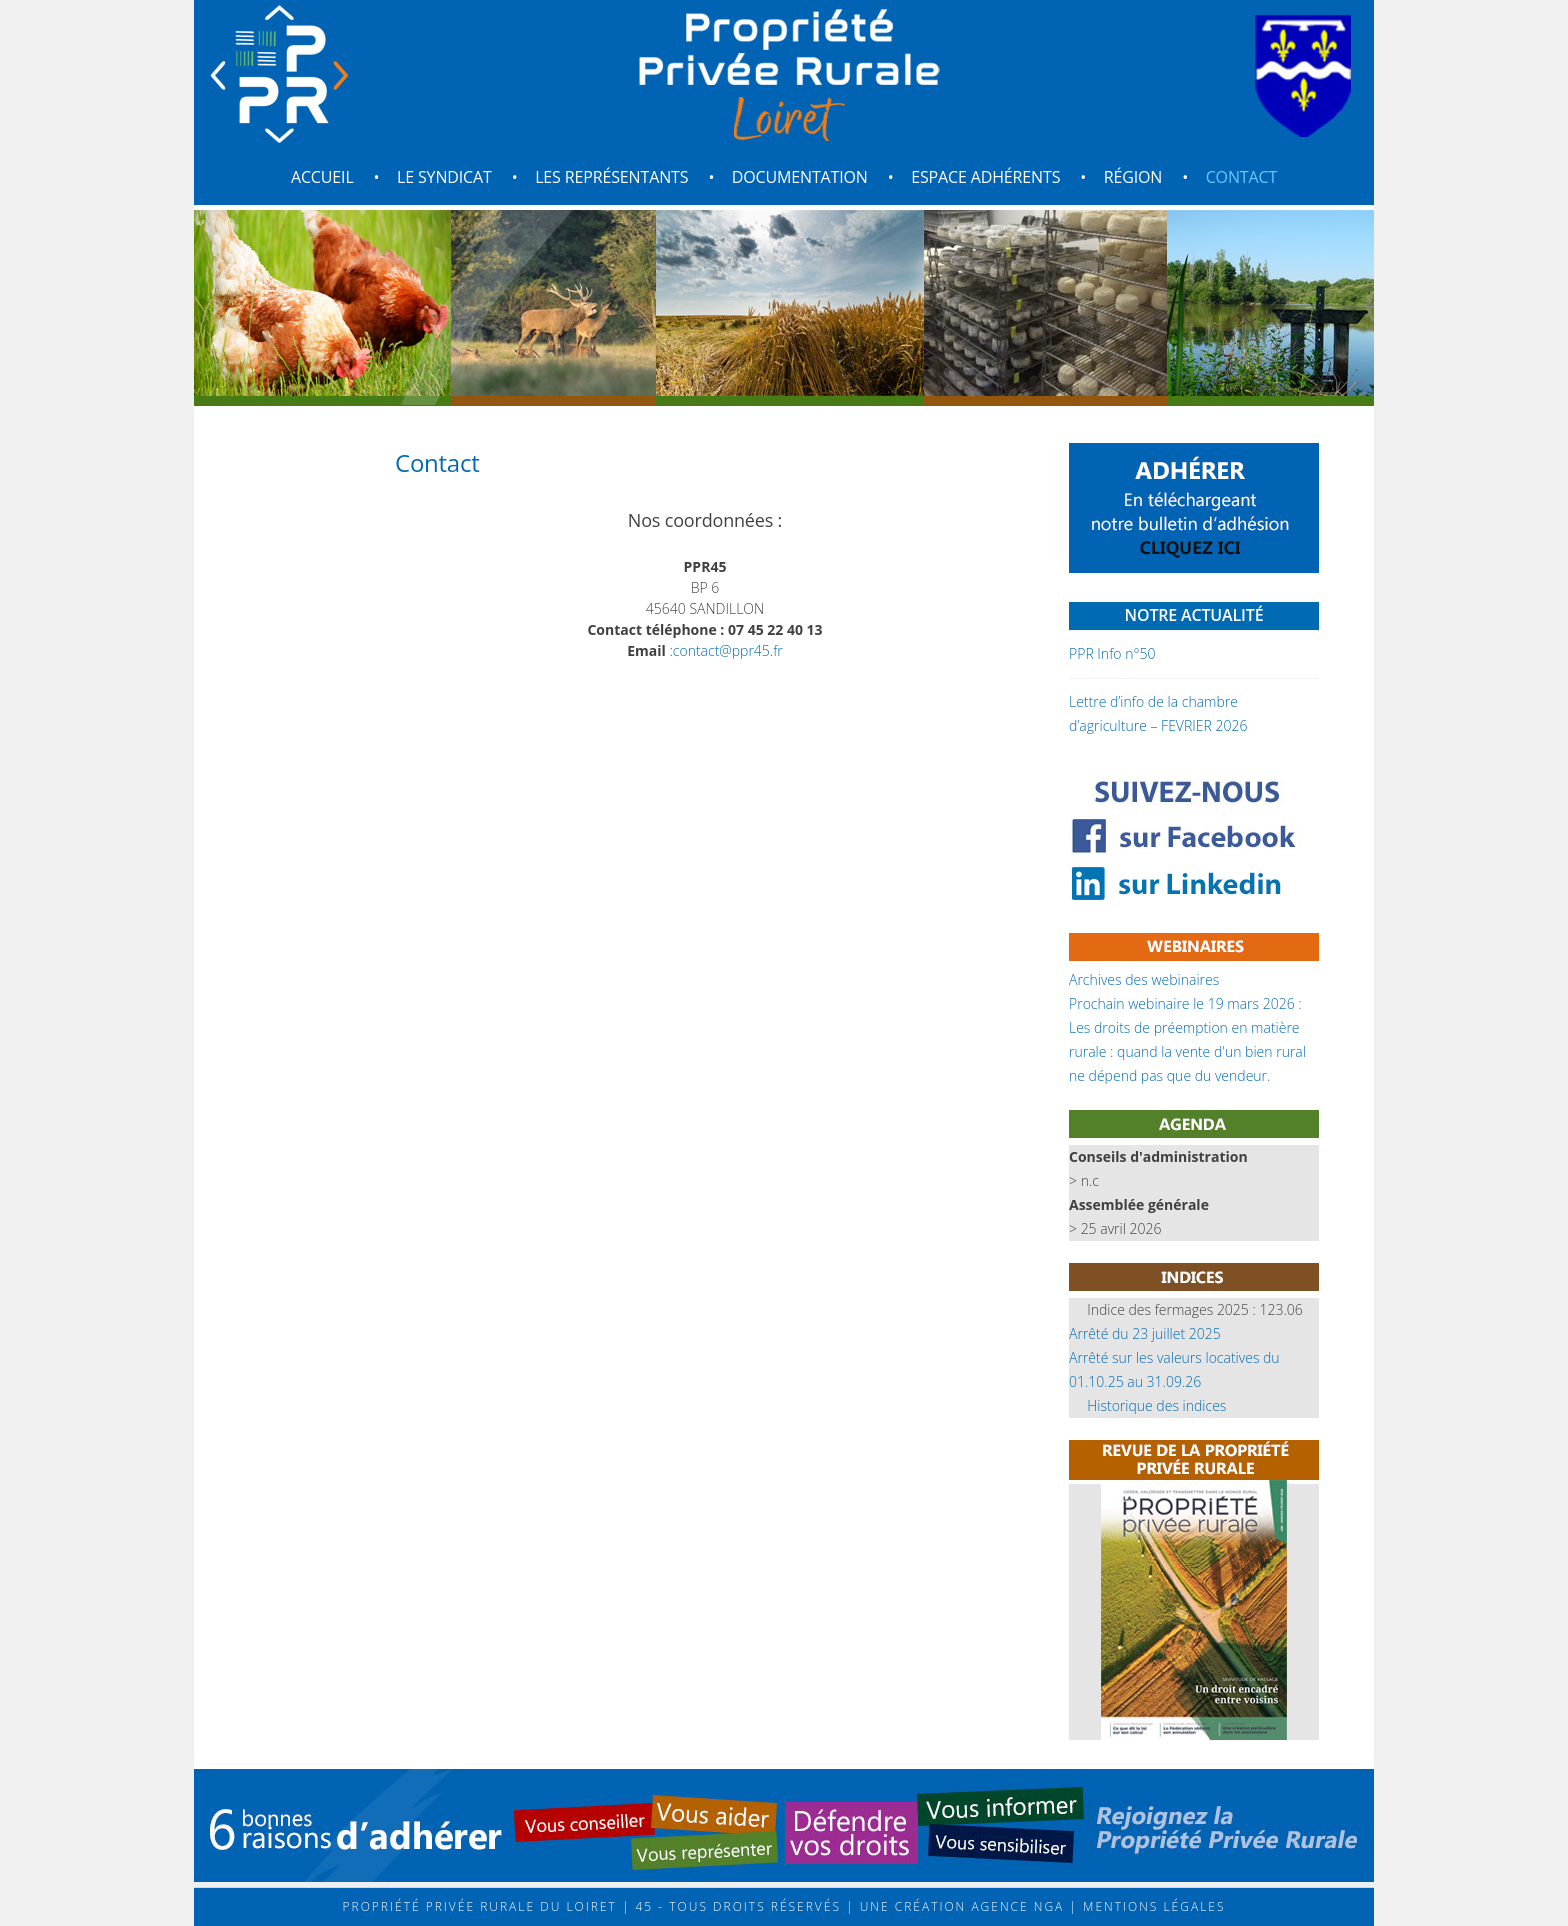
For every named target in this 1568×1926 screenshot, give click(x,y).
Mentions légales (1152, 1906)
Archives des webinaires (1144, 979)
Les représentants (611, 177)
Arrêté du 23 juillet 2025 (1145, 1333)
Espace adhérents (985, 177)
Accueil (322, 177)
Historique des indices (1156, 1405)
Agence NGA (1015, 1906)
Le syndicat (444, 177)
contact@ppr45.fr (728, 650)
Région (1133, 177)
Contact (1241, 177)
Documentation (800, 177)
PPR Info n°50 (1112, 653)
